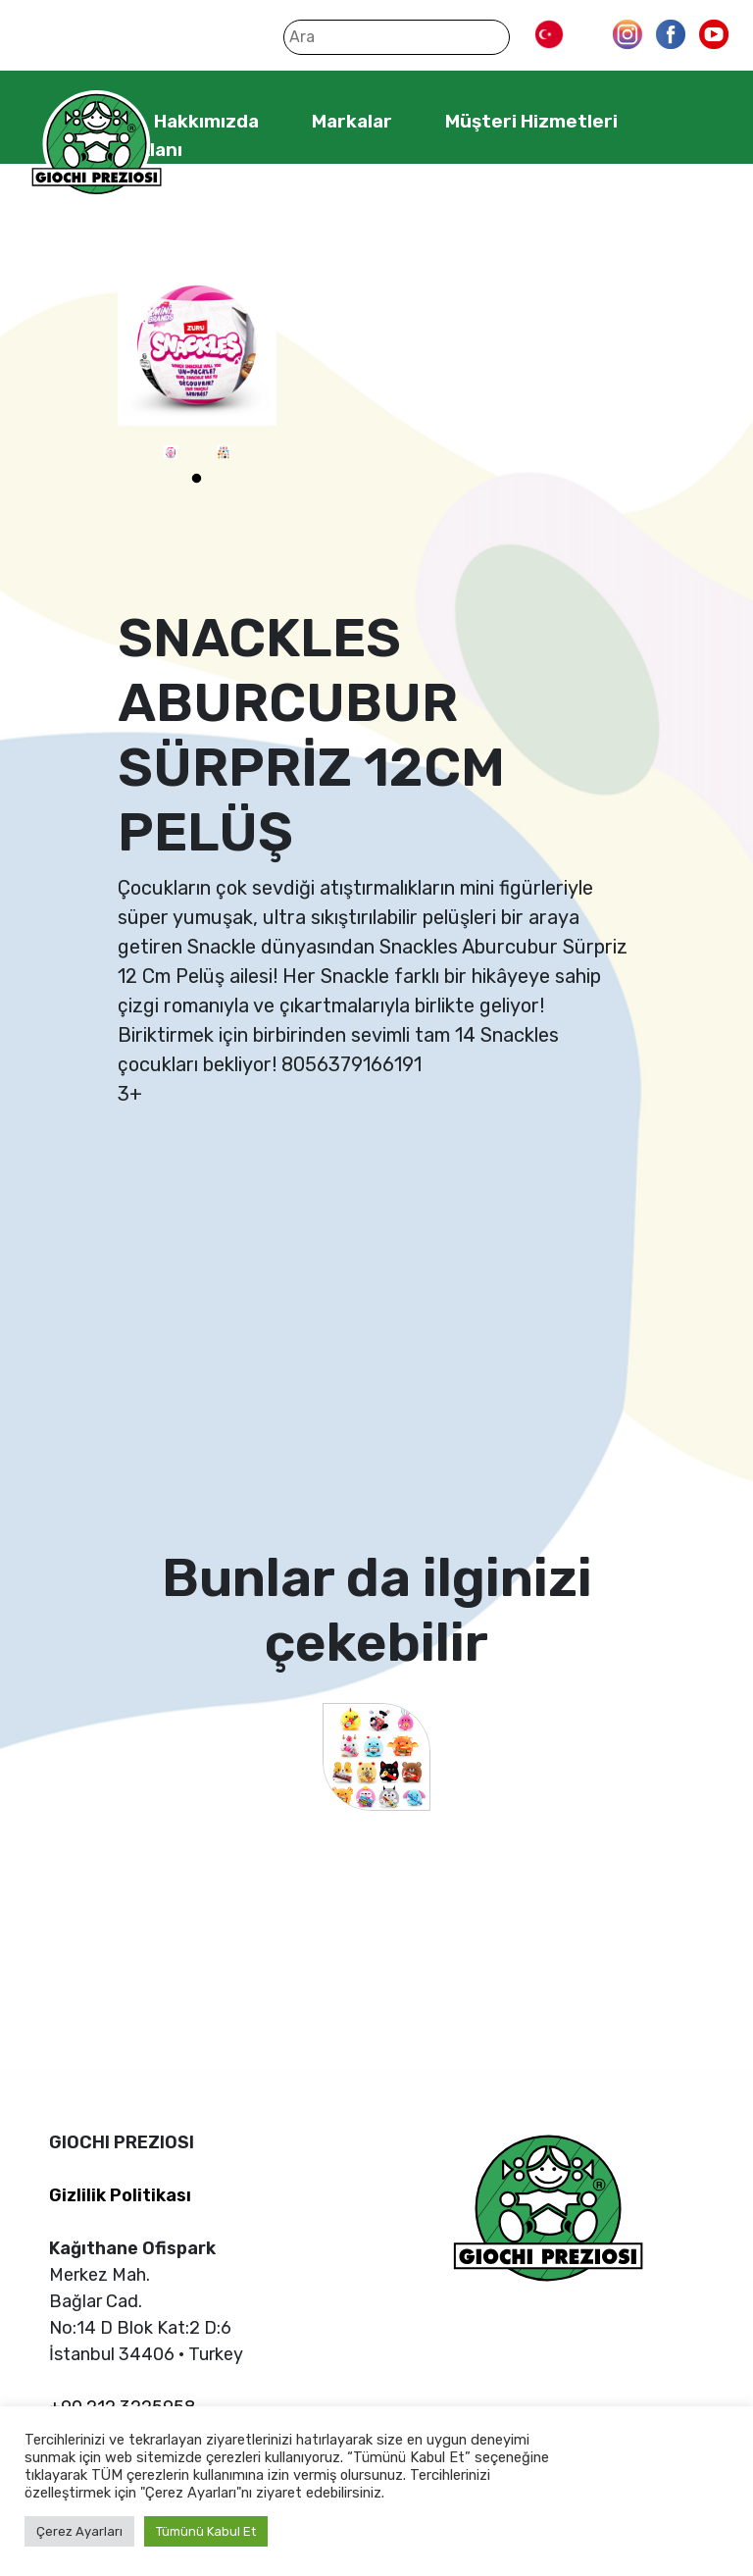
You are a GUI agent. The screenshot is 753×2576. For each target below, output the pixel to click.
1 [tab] (197, 479)
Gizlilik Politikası (120, 2195)
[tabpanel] (170, 452)
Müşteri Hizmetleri (531, 121)
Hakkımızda (206, 121)
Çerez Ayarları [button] (79, 2531)
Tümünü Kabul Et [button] (206, 2531)
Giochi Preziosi (96, 144)
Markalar (352, 121)
